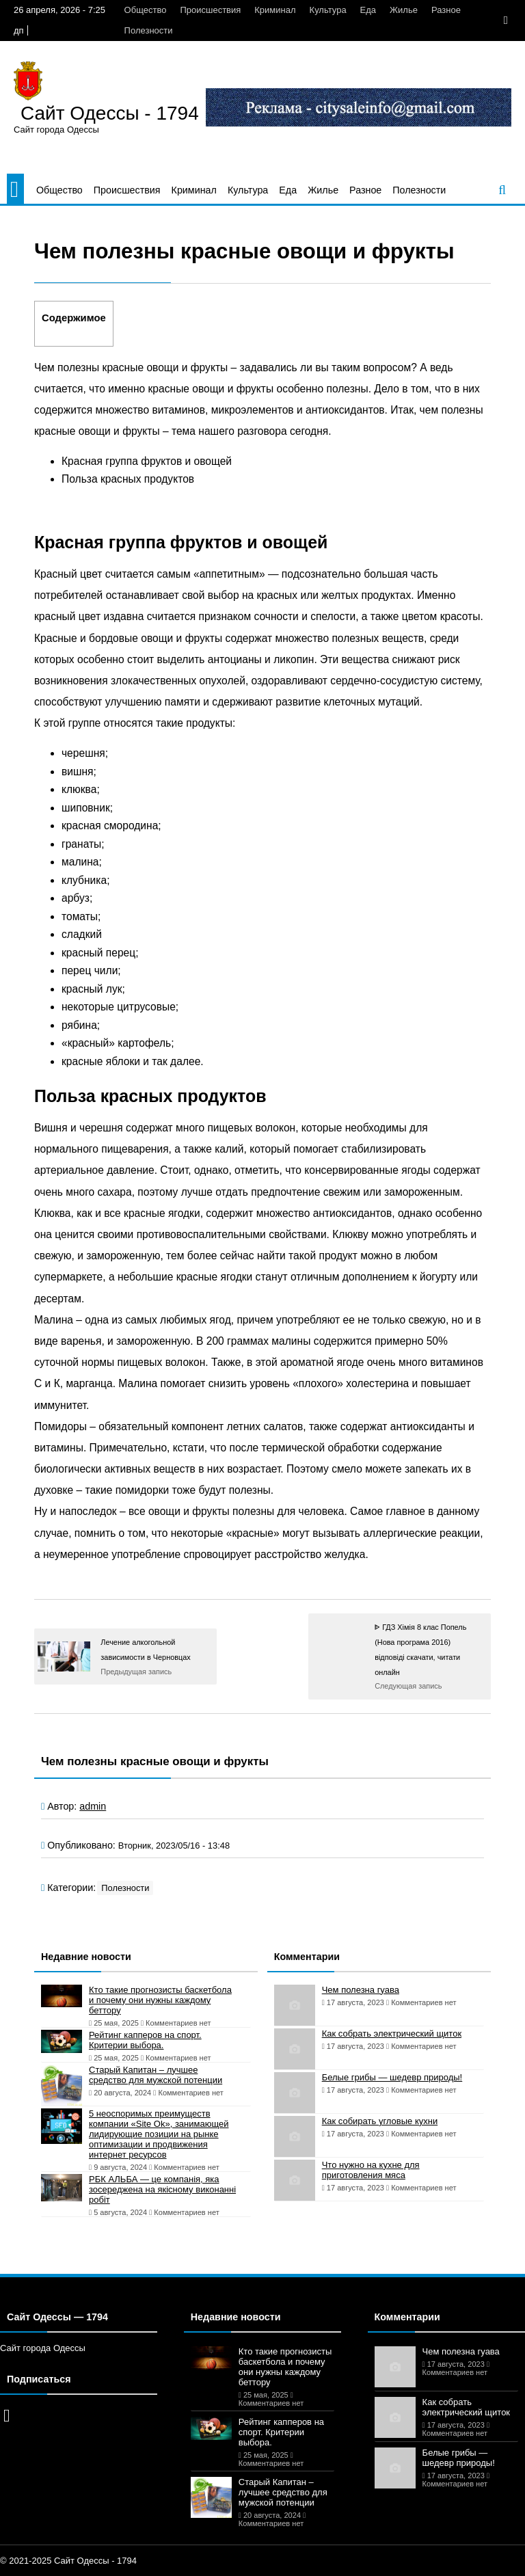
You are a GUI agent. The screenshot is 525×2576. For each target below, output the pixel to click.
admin (92, 1806)
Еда (368, 10)
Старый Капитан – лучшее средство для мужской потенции (155, 2075)
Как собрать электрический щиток (391, 2033)
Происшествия (210, 10)
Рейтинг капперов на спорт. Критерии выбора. (145, 2040)
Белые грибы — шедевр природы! (392, 2077)
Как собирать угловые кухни (380, 2121)
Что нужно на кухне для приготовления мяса (371, 2170)
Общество (145, 10)
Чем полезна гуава (360, 1990)
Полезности (148, 30)
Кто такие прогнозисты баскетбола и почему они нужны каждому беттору (160, 2000)
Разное (446, 10)
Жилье (404, 10)
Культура (328, 10)
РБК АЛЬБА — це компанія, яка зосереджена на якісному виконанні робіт (162, 2189)
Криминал (274, 10)
